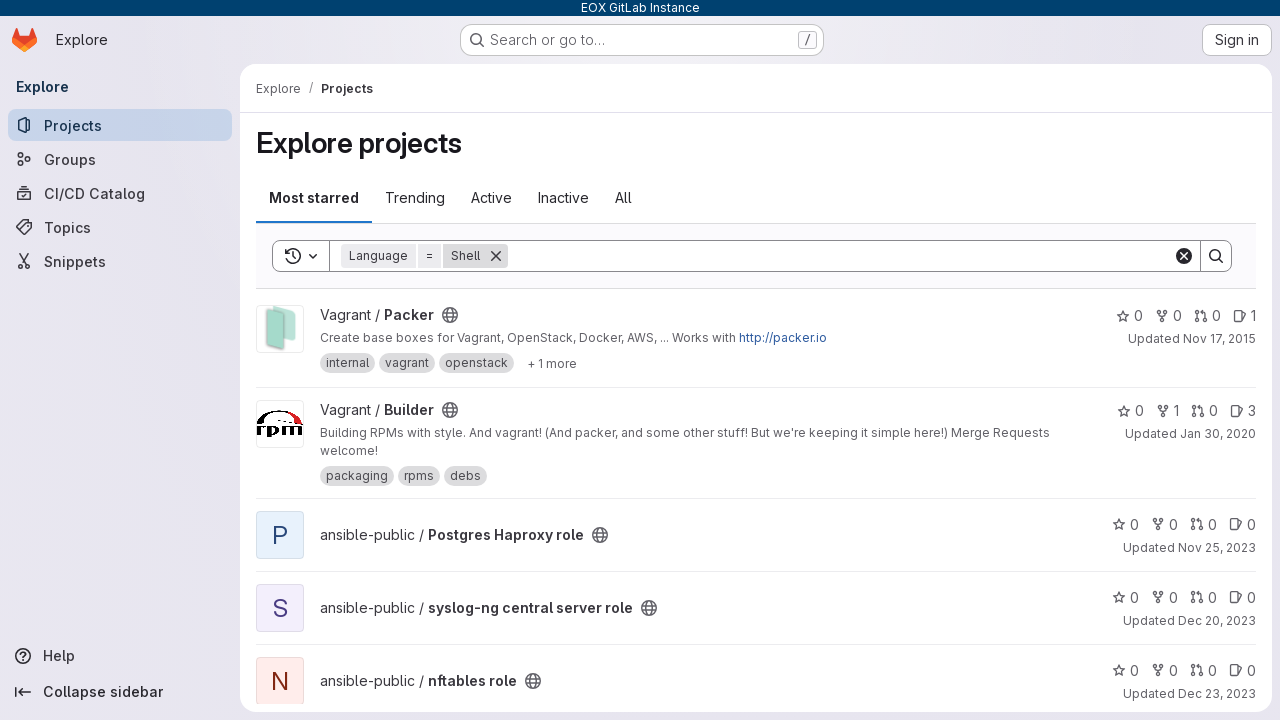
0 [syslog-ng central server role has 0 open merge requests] (1203, 597)
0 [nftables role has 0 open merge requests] (1203, 670)
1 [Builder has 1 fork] (1167, 410)
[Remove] (496, 256)
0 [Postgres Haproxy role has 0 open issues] (1242, 524)
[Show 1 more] (552, 363)
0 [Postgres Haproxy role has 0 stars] (1125, 524)
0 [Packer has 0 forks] (1168, 315)
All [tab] (623, 197)
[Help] (120, 656)
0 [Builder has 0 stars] (1130, 410)
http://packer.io (783, 337)
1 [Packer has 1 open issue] (1244, 315)
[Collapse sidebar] (120, 692)
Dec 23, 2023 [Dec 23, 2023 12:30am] (1217, 693)
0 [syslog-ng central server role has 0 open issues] (1242, 597)
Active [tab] (491, 197)
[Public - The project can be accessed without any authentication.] (450, 315)
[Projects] (120, 125)
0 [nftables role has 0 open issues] (1242, 670)
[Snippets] (120, 261)
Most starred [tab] (314, 197)
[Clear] (1184, 256)
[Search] (840, 256)
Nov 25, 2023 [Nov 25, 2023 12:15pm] (1217, 547)
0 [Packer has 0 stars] (1129, 315)
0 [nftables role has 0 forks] (1164, 670)
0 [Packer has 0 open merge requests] (1207, 315)
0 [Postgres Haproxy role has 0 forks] (1164, 524)
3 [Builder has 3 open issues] (1243, 410)
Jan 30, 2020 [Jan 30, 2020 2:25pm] (1218, 433)
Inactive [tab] (563, 197)
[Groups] (120, 159)
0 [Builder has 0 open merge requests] (1204, 410)
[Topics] (120, 227)
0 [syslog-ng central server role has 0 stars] (1125, 597)
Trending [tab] (415, 197)
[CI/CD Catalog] (120, 193)
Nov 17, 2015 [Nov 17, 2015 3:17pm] (1219, 338)
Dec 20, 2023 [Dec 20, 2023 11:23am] (1217, 620)
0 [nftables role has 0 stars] (1125, 670)
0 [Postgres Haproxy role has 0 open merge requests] (1203, 524)
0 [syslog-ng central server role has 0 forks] (1164, 597)
